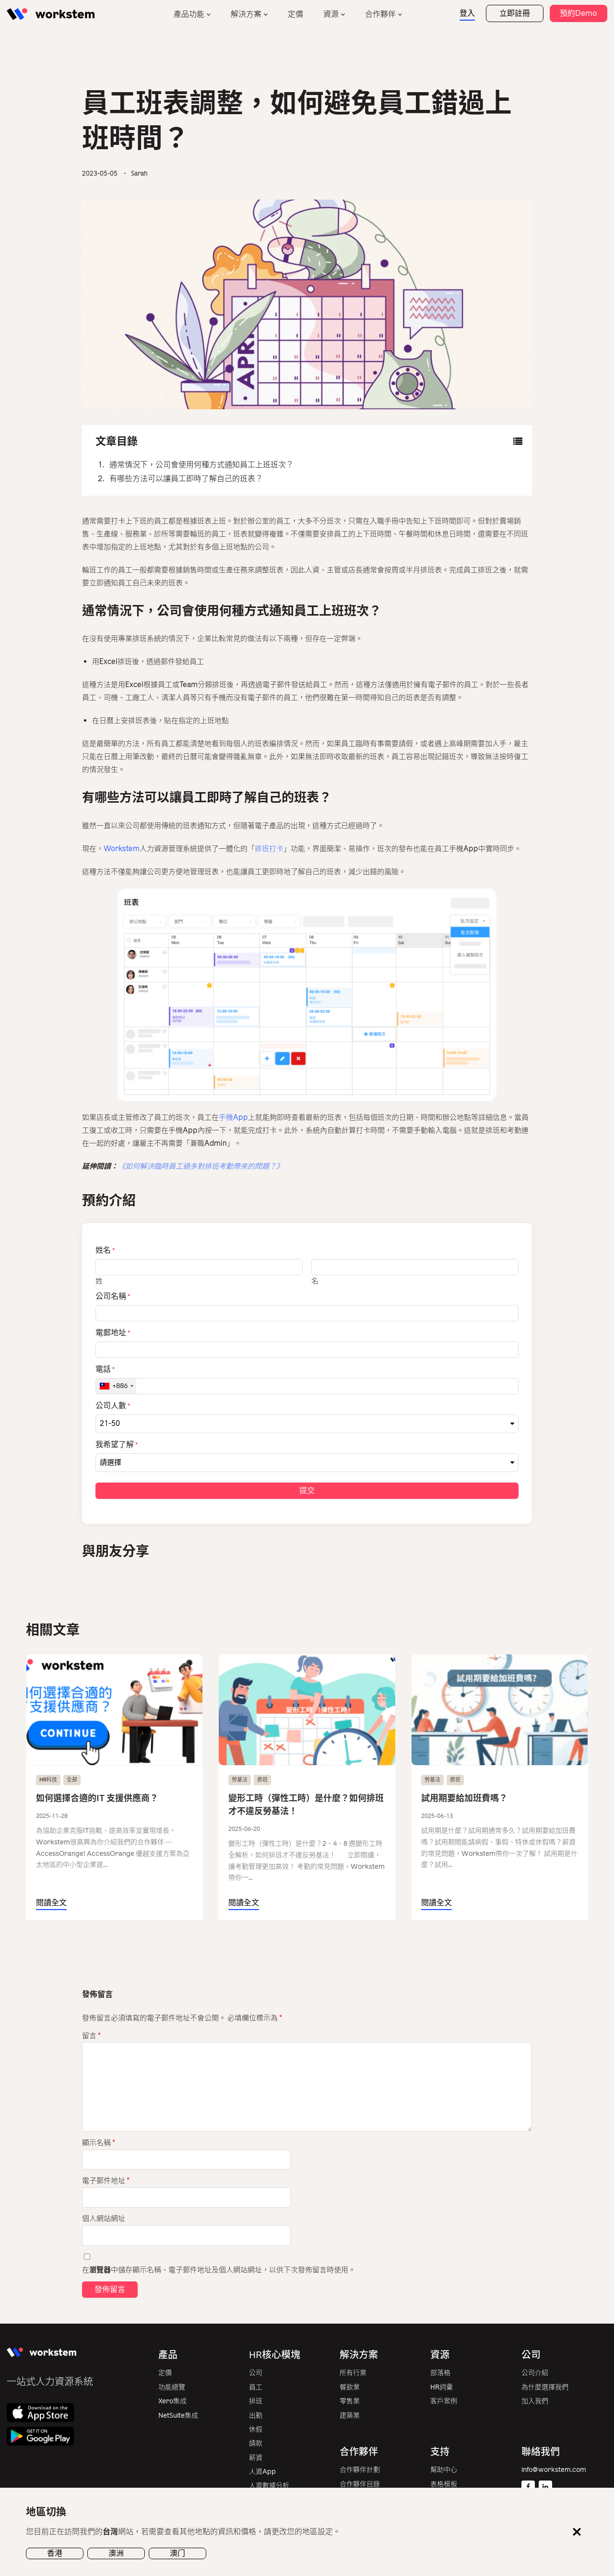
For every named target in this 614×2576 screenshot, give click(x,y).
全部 (72, 1779)
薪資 (255, 2457)
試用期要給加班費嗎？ (464, 1798)
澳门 (177, 2553)
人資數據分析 (269, 2485)
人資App (262, 2471)
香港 (54, 2553)
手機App (233, 1117)
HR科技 (48, 1779)
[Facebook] (528, 2487)
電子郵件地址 (106, 2180)
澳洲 (116, 2553)
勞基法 (240, 1779)
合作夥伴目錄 (360, 2484)
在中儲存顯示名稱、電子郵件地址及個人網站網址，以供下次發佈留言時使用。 (218, 2270)
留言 (91, 2036)
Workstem (122, 849)
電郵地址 (112, 1333)
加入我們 (534, 2401)
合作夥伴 (380, 14)
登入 (467, 13)
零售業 (350, 2401)
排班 (262, 1779)
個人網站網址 (103, 2218)
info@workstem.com (553, 2469)
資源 (331, 14)
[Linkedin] (545, 2487)
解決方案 (246, 14)
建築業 (350, 2415)
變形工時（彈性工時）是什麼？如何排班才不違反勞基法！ (306, 1805)
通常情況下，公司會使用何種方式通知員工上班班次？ (201, 465)
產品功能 (189, 14)
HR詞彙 (441, 2387)
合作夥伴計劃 (360, 2469)
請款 (255, 2443)
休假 (255, 2429)
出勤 (255, 2415)
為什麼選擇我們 (544, 2387)
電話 (105, 1369)
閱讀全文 (51, 1903)
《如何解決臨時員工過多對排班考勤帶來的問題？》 (200, 1166)
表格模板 (443, 2484)
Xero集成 (172, 2401)
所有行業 (353, 2372)
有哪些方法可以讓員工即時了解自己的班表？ (186, 479)
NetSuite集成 (178, 2415)
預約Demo (578, 13)
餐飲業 (350, 2387)
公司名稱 (112, 1296)
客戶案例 (443, 2401)
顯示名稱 (98, 2143)
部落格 (440, 2372)
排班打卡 (269, 849)
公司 (255, 2372)
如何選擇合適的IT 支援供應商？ (97, 1798)
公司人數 (112, 1406)
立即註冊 (514, 13)
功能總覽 (171, 2387)
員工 (255, 2387)
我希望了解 (116, 1444)
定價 (295, 14)
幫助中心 (443, 2469)
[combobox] (116, 1386)
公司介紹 (534, 2372)
